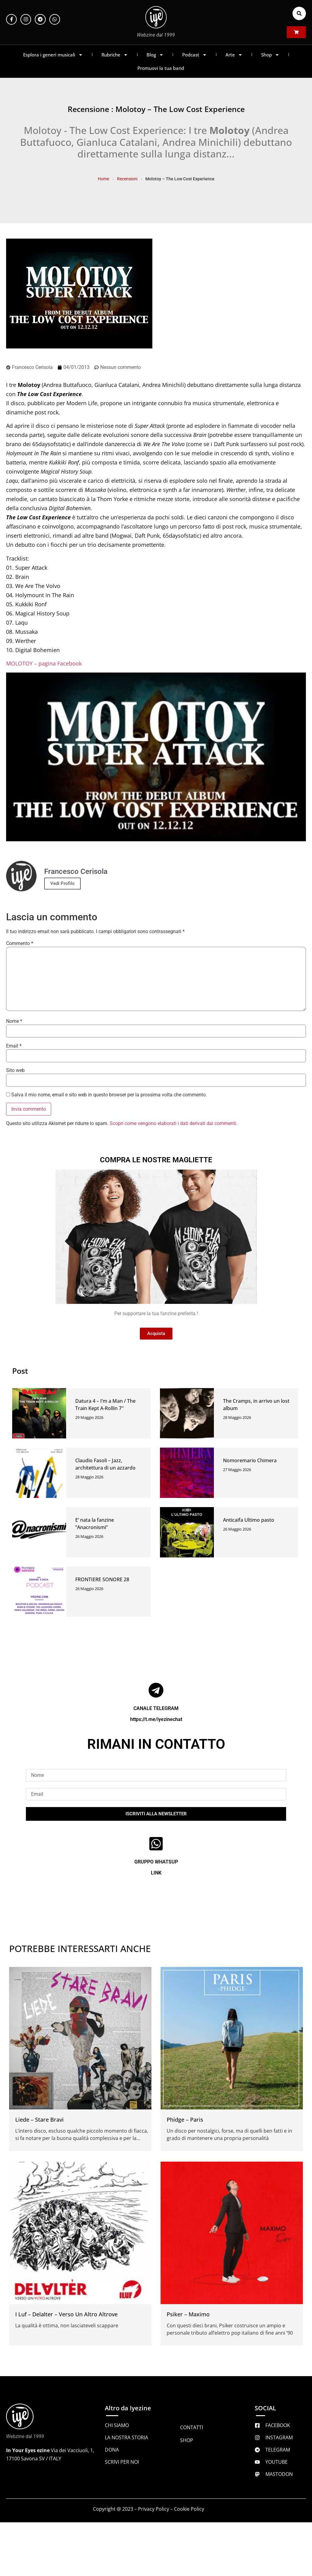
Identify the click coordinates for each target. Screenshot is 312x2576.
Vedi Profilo (62, 883)
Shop (270, 54)
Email (14, 1046)
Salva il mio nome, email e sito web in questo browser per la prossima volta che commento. (109, 1094)
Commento (19, 943)
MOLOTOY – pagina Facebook (44, 663)
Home (103, 178)
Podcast (194, 54)
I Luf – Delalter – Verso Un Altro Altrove (66, 2314)
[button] (299, 13)
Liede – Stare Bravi (39, 2119)
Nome (14, 1021)
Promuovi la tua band (160, 68)
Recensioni (127, 178)
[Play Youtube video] (156, 757)
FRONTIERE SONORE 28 (102, 1579)
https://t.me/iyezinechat (156, 1719)
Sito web (15, 1070)
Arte (234, 54)
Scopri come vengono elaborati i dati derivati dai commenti (173, 1123)
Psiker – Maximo (188, 2314)
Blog (155, 54)
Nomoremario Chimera (250, 1460)
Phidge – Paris (185, 2119)
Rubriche (114, 54)
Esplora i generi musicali (53, 54)
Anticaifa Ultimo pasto (248, 1520)
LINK (156, 1873)
